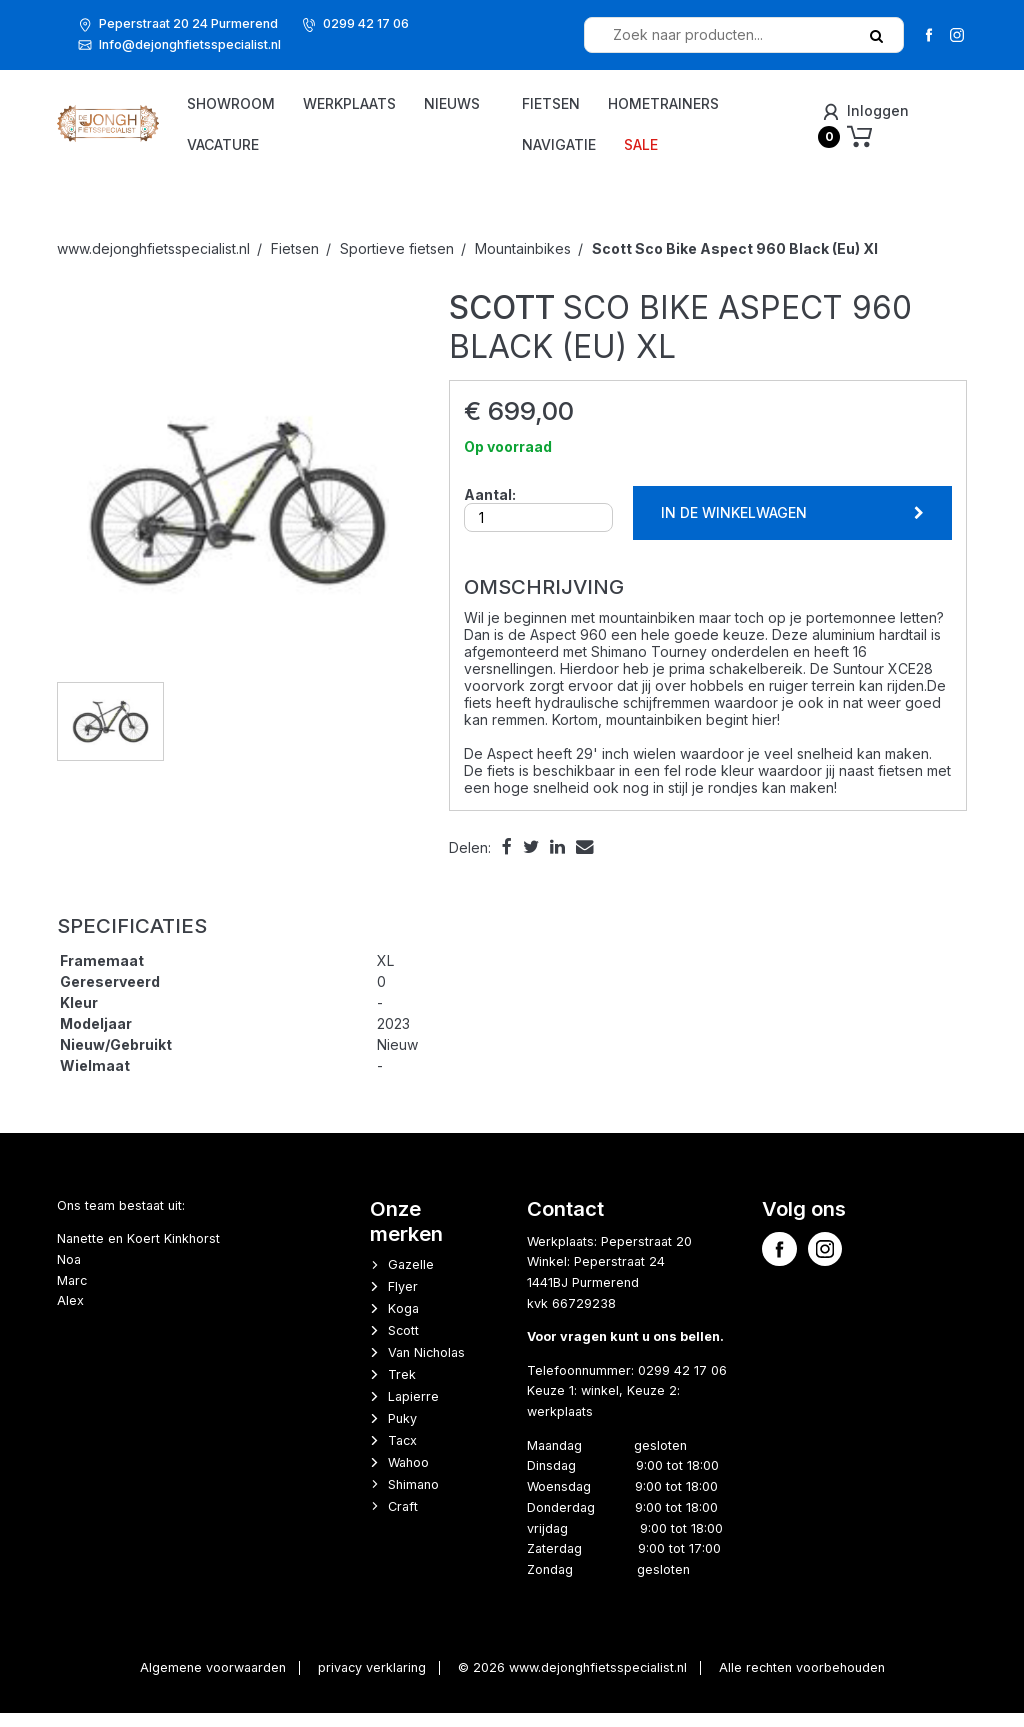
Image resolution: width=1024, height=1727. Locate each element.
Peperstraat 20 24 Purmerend (188, 23)
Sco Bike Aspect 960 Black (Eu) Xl (735, 261)
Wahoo (408, 1475)
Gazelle (411, 1278)
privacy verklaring (372, 1681)
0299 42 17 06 (366, 23)
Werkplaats (412, 104)
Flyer (403, 1300)
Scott (403, 1343)
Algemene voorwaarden (213, 1681)
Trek (402, 1387)
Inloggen (875, 111)
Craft (403, 1519)
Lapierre (413, 1409)
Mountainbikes (523, 261)
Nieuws (278, 145)
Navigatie (596, 145)
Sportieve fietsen (397, 261)
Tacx (402, 1453)
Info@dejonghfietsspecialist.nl (190, 44)
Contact (565, 1221)
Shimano (413, 1497)
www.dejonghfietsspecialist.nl (153, 261)
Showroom (294, 104)
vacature (370, 145)
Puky (402, 1431)
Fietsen (588, 104)
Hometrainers (700, 104)
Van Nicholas (426, 1365)
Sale (678, 145)
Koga (403, 1322)
